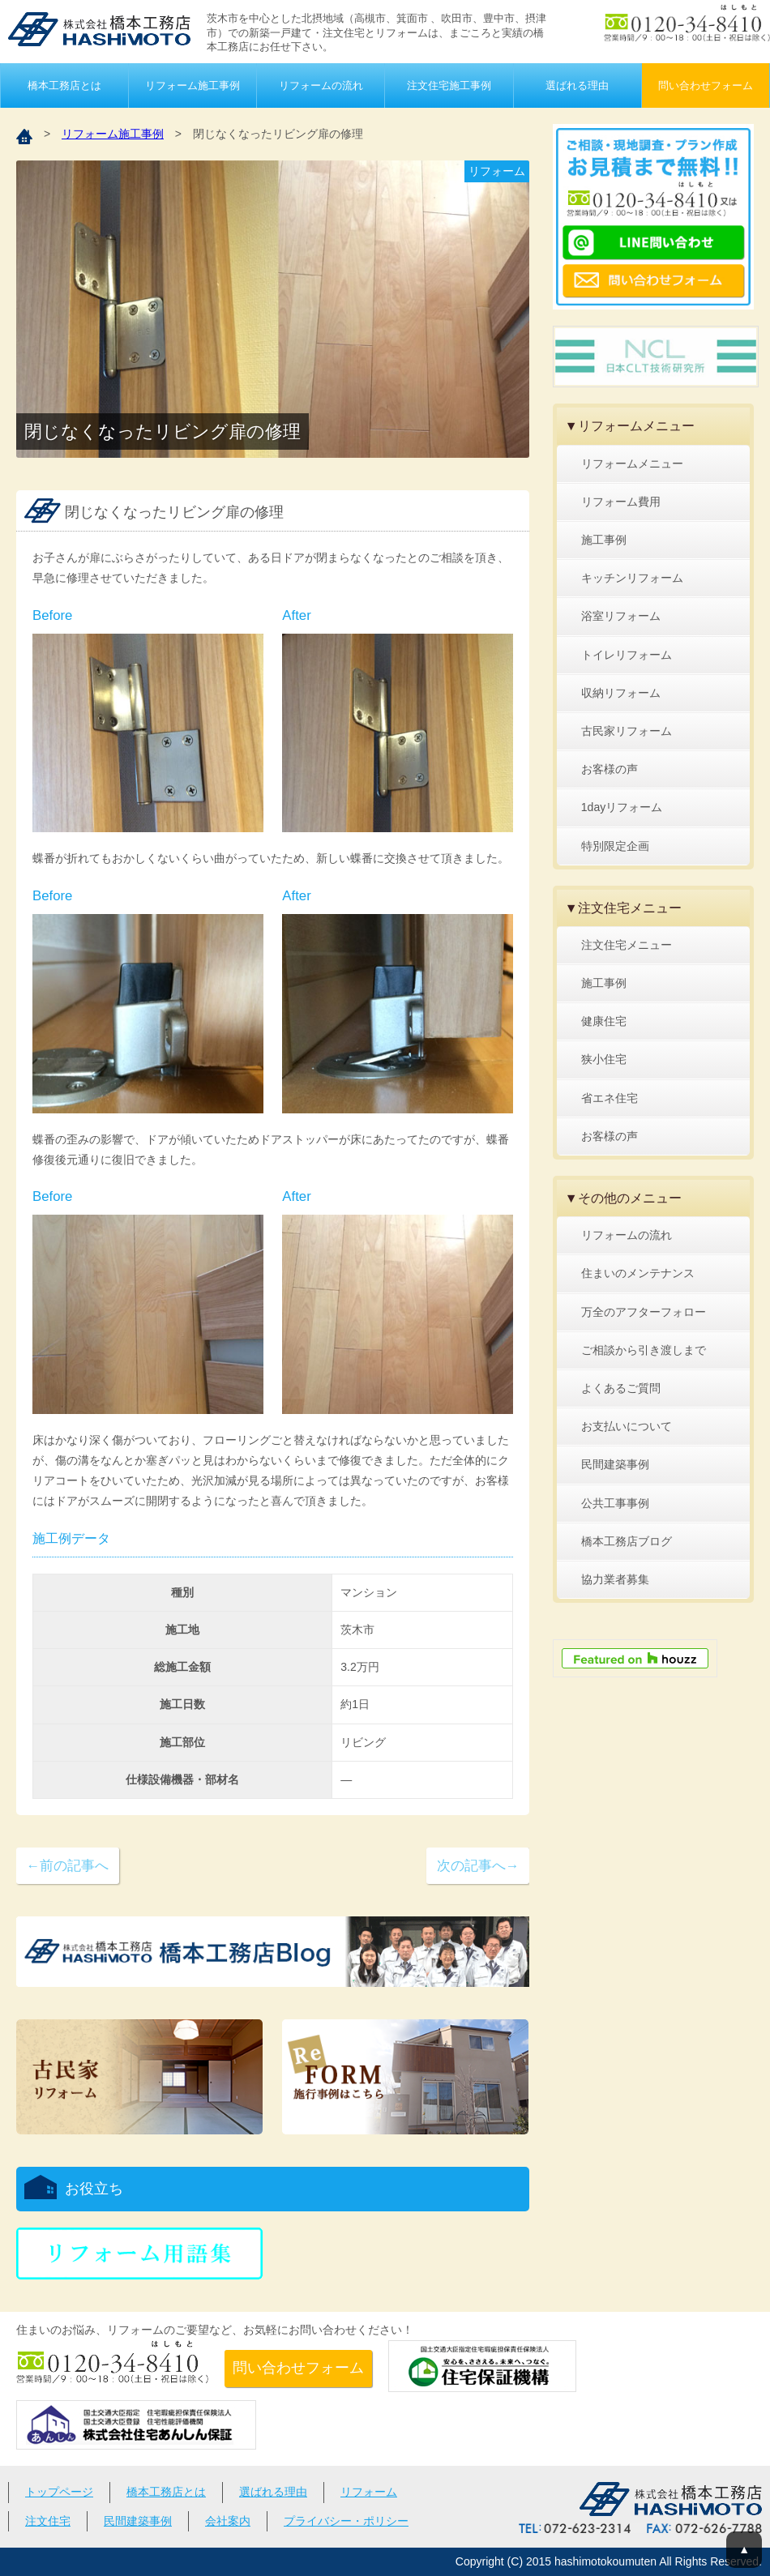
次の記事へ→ (478, 1865)
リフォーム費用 (621, 501)
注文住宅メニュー (626, 944)
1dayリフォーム (621, 807)
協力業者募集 (615, 1579)
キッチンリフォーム (632, 577)
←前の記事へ (67, 1865)
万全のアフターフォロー (643, 1311)
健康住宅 (604, 1021)
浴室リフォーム (621, 615)
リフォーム (368, 2491)
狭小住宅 (604, 1059)
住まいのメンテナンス (638, 1273)
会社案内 (227, 2520)
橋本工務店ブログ (626, 1541)
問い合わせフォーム (705, 85)
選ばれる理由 (577, 85)
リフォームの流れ (321, 85)
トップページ (59, 2491)
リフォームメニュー (632, 463)
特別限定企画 (615, 845)
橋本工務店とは (64, 85)
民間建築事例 (615, 1464)
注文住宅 (48, 2520)
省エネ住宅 (609, 1097)
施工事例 (604, 539)
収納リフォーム (621, 692)
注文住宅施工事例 (449, 85)
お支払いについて (626, 1426)
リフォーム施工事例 (192, 85)
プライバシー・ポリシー (346, 2520)
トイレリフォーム (626, 654)
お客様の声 (609, 769)
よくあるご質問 (621, 1388)
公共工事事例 (615, 1503)
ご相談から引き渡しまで (643, 1350)
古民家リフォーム (626, 730)
